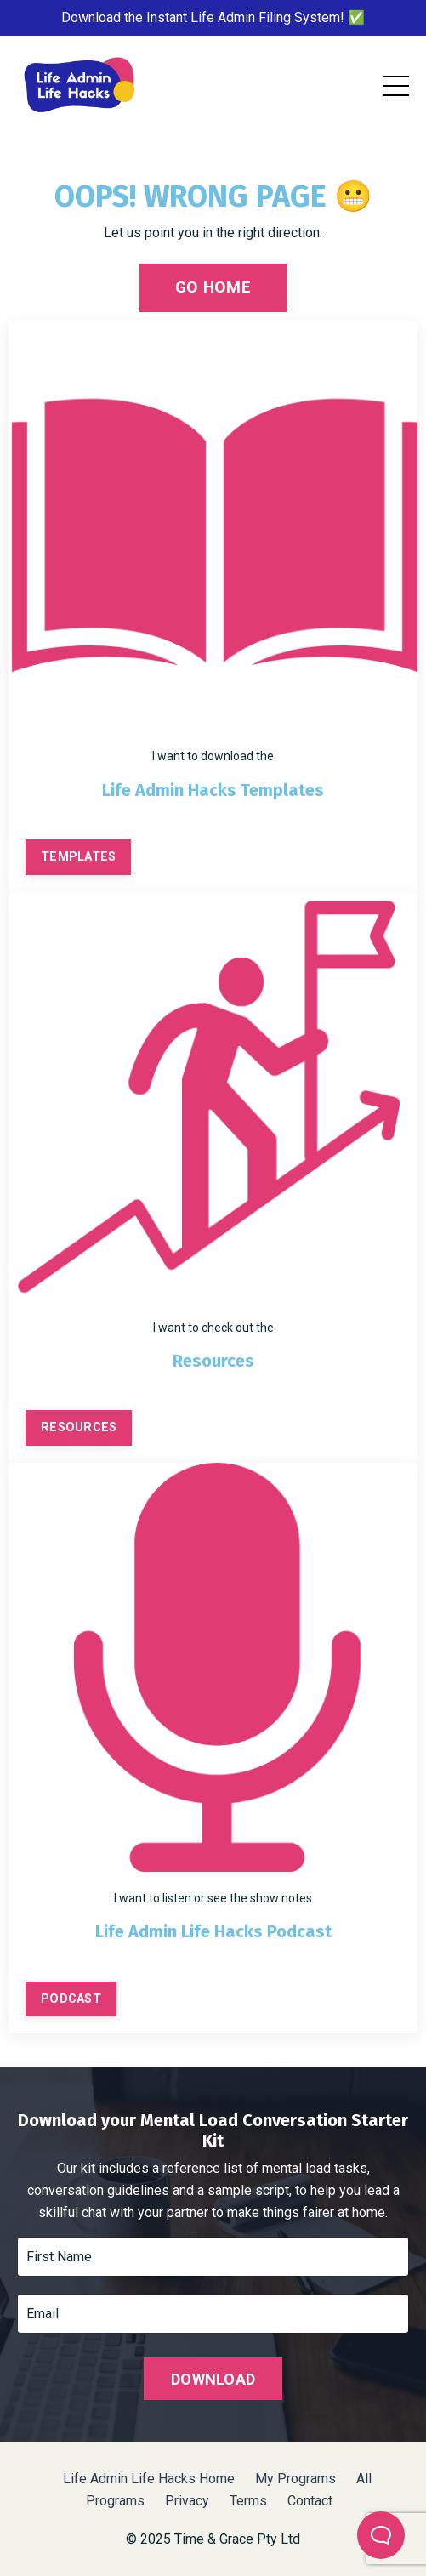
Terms (248, 2501)
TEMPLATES (78, 857)
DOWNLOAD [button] (213, 2379)
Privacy (189, 2501)
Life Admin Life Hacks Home (149, 2479)
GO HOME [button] (213, 287)
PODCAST (71, 1999)
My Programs (295, 2479)
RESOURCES (78, 1427)
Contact (309, 2501)
